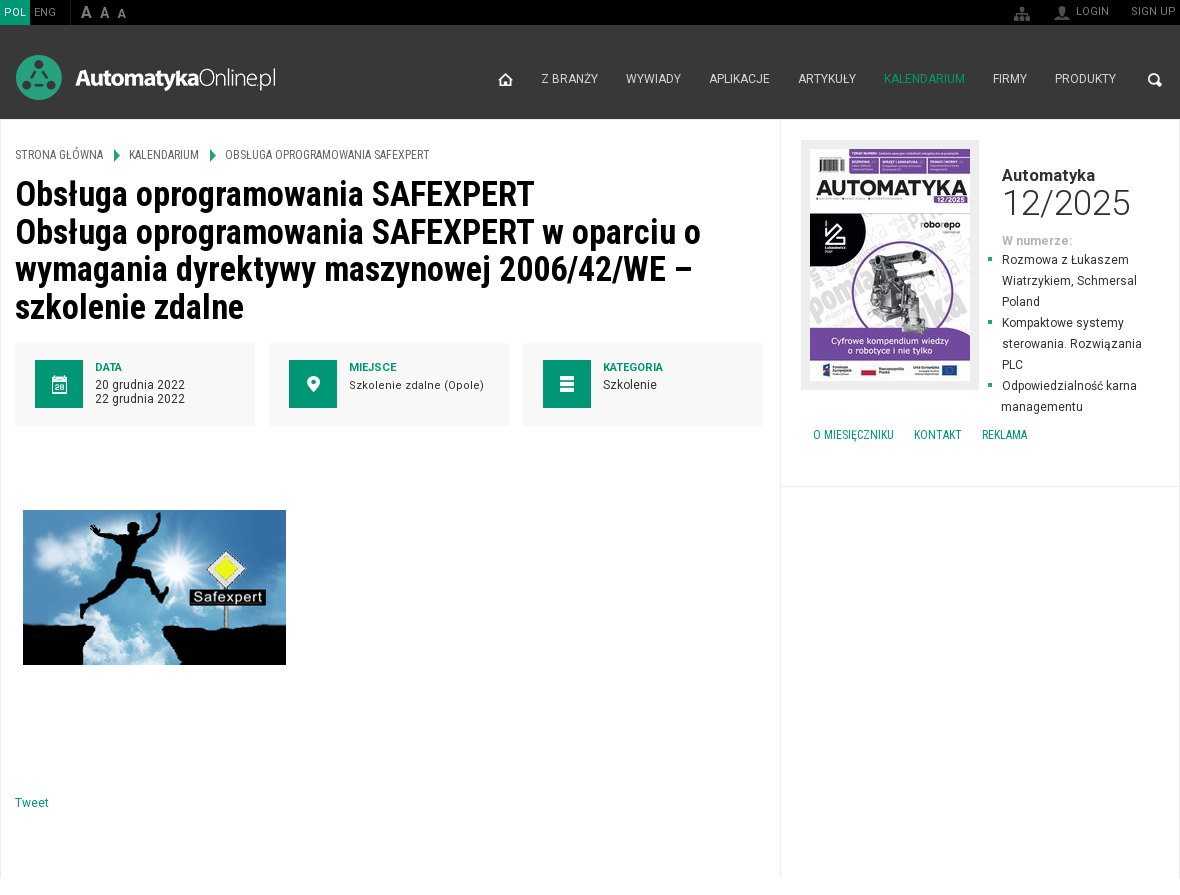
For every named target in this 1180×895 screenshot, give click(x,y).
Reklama (1004, 435)
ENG (45, 12)
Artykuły (827, 80)
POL (15, 12)
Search (1155, 80)
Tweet (32, 803)
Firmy (1010, 80)
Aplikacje (739, 80)
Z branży (569, 80)
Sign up (1153, 11)
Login (1092, 11)
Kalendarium (924, 80)
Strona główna (505, 80)
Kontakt (938, 435)
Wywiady (653, 80)
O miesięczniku (853, 435)
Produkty (1085, 80)
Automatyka (980, 192)
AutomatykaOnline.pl (145, 77)
